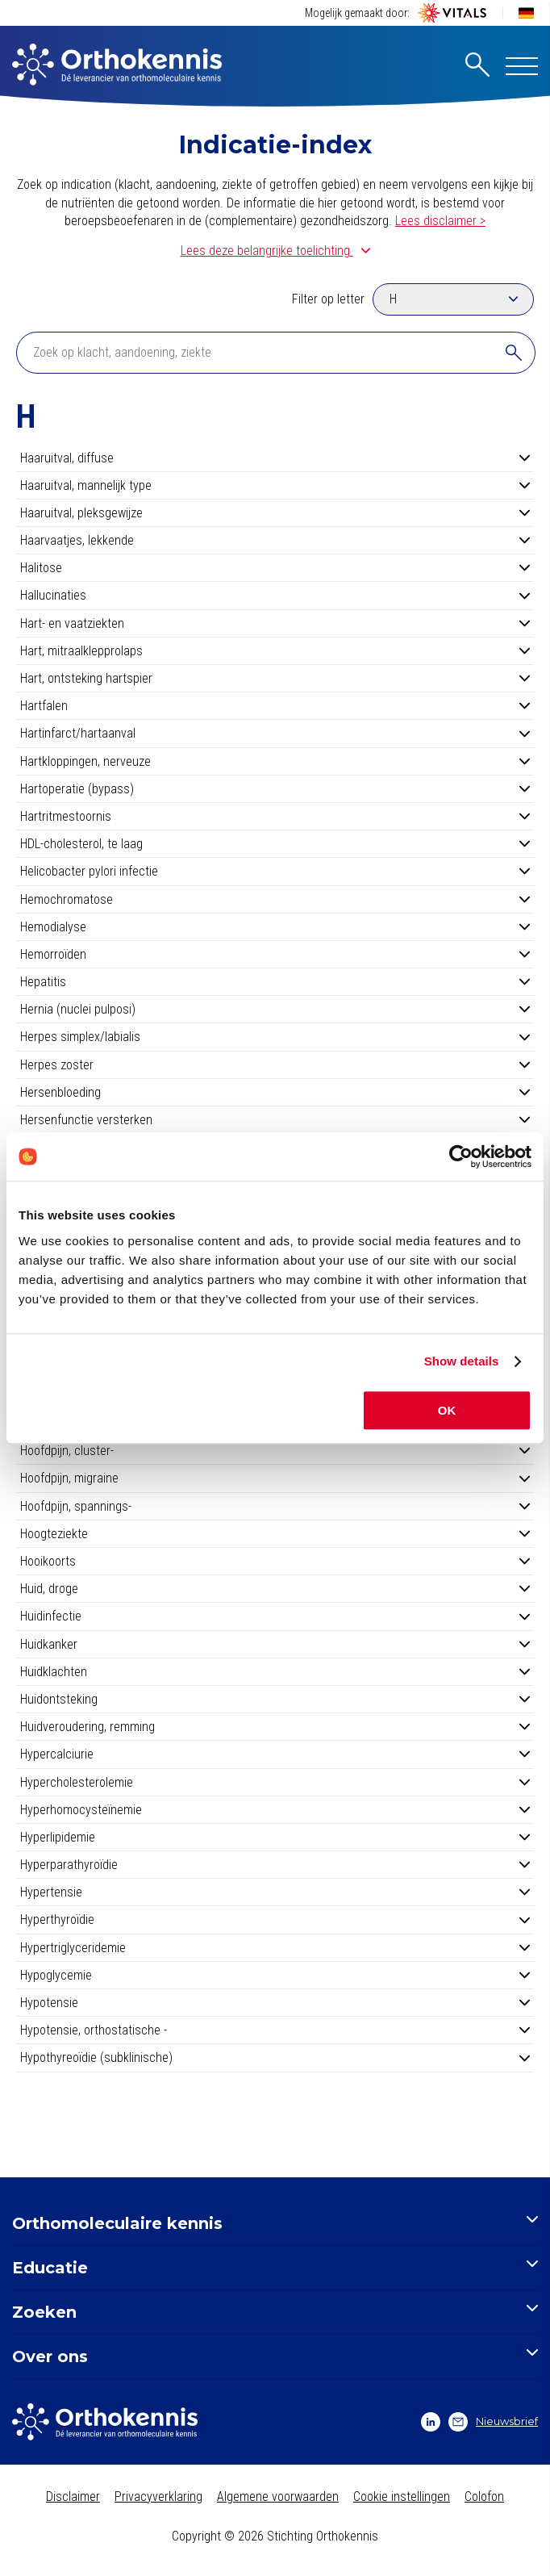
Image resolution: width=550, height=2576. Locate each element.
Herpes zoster (275, 1065)
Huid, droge (275, 1588)
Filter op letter (328, 299)
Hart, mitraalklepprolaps (275, 651)
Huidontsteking (275, 1699)
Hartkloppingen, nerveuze (275, 761)
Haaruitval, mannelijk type (275, 485)
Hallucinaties (275, 595)
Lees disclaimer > (440, 220)
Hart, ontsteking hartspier (275, 678)
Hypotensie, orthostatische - (275, 2030)
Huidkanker (275, 1644)
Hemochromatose (275, 899)
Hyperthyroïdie (275, 1919)
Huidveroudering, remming (275, 1726)
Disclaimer (73, 2496)
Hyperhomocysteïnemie (275, 1809)
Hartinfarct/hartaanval (275, 733)
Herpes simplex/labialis (275, 1036)
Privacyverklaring (158, 2496)
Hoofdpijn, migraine (275, 1478)
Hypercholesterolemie (275, 1782)
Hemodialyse (275, 927)
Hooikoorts (275, 1561)
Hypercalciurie (275, 1754)
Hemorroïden (275, 954)
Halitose (275, 567)
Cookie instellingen (401, 2496)
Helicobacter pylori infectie (275, 871)
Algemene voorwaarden (278, 2496)
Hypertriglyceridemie (275, 1947)
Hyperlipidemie (275, 1837)
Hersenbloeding (275, 1092)
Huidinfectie (275, 1616)
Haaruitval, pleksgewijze (275, 513)
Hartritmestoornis (275, 816)
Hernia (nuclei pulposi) (275, 1009)
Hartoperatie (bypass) (275, 789)
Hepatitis (275, 981)
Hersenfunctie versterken (275, 1119)
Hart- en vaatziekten (275, 623)
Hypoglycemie (275, 1975)
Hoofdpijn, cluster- (275, 1450)
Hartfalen (275, 705)
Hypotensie (275, 2002)
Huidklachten (275, 1671)
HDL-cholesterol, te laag (275, 843)
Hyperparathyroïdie (275, 1864)
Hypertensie (275, 1892)
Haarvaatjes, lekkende (275, 540)
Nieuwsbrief (493, 2422)
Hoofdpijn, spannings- (275, 1506)
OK (447, 1410)
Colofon (484, 2496)
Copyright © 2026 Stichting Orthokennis (275, 2536)
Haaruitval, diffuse (275, 458)
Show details (461, 1361)
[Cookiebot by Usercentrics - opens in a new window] (460, 1156)
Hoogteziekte (275, 1533)
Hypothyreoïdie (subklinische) (275, 2057)
